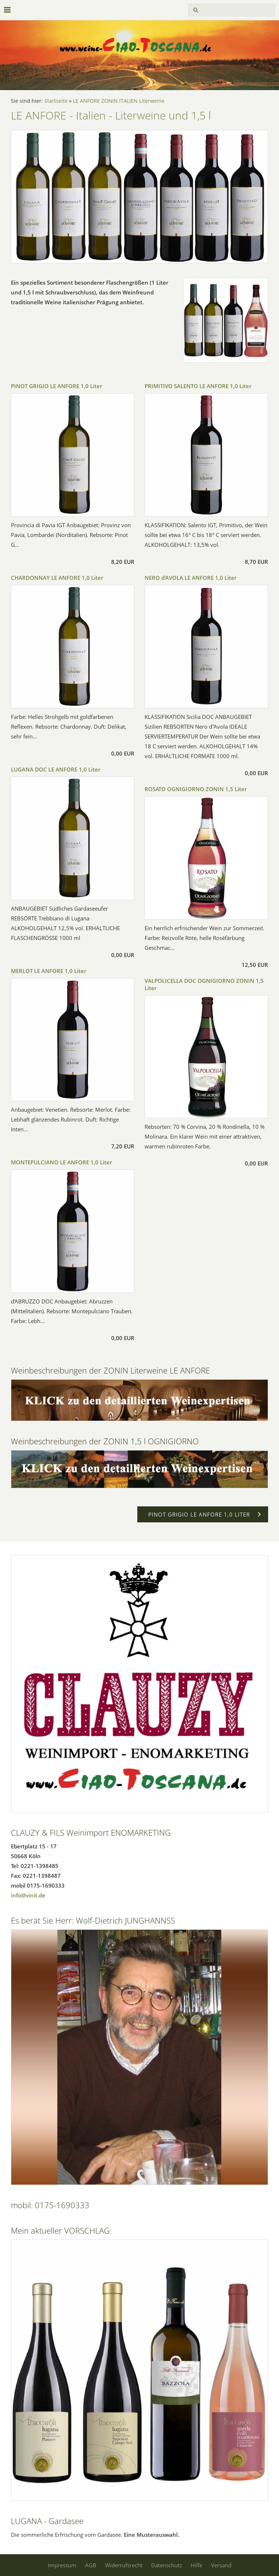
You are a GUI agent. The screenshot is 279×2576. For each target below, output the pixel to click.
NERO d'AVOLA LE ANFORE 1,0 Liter (190, 577)
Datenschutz (166, 2565)
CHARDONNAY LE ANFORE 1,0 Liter (57, 577)
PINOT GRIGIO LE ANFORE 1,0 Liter (56, 386)
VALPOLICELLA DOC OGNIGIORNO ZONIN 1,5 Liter (204, 984)
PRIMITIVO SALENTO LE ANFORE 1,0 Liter (198, 386)
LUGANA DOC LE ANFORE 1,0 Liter (55, 769)
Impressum (62, 2565)
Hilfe (196, 2565)
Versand (221, 2565)
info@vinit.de (28, 1895)
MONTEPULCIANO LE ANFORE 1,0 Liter (61, 1162)
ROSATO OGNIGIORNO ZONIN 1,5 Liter (196, 789)
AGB (90, 2565)
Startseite (56, 101)
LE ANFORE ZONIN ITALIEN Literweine (119, 101)
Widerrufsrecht (123, 2565)
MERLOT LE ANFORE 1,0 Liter (48, 970)
